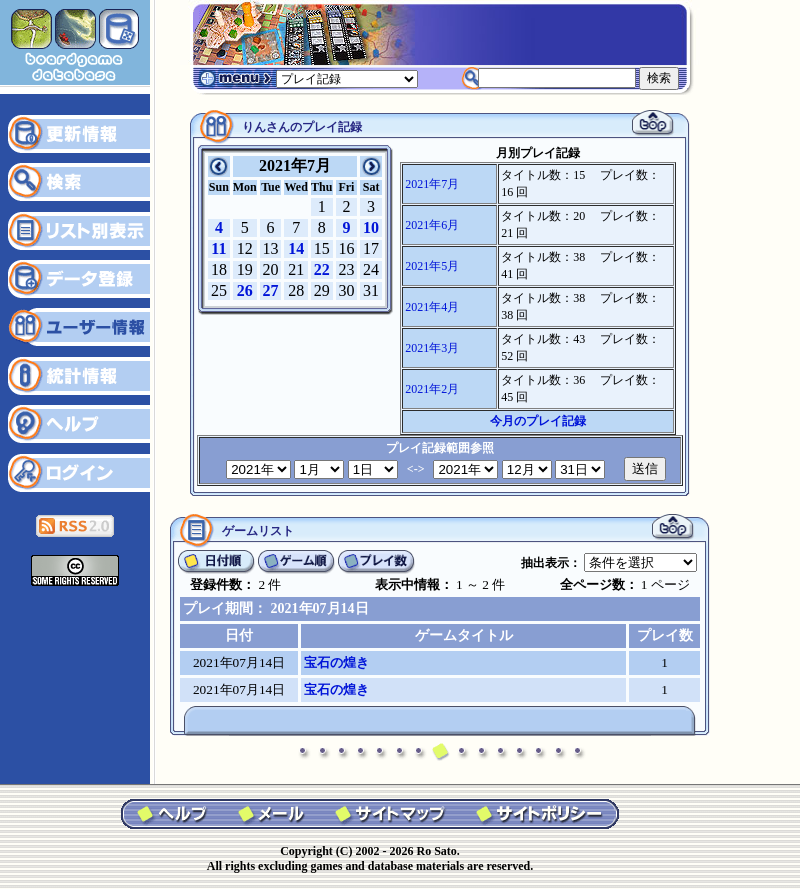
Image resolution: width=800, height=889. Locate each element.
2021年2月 (432, 389)
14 (296, 248)
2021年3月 (432, 348)
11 (218, 248)
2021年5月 (432, 266)
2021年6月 (432, 225)
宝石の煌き (336, 662)
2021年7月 (432, 184)
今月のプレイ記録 (538, 421)
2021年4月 (432, 307)
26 (245, 290)
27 (271, 290)
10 (371, 227)
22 (322, 269)
